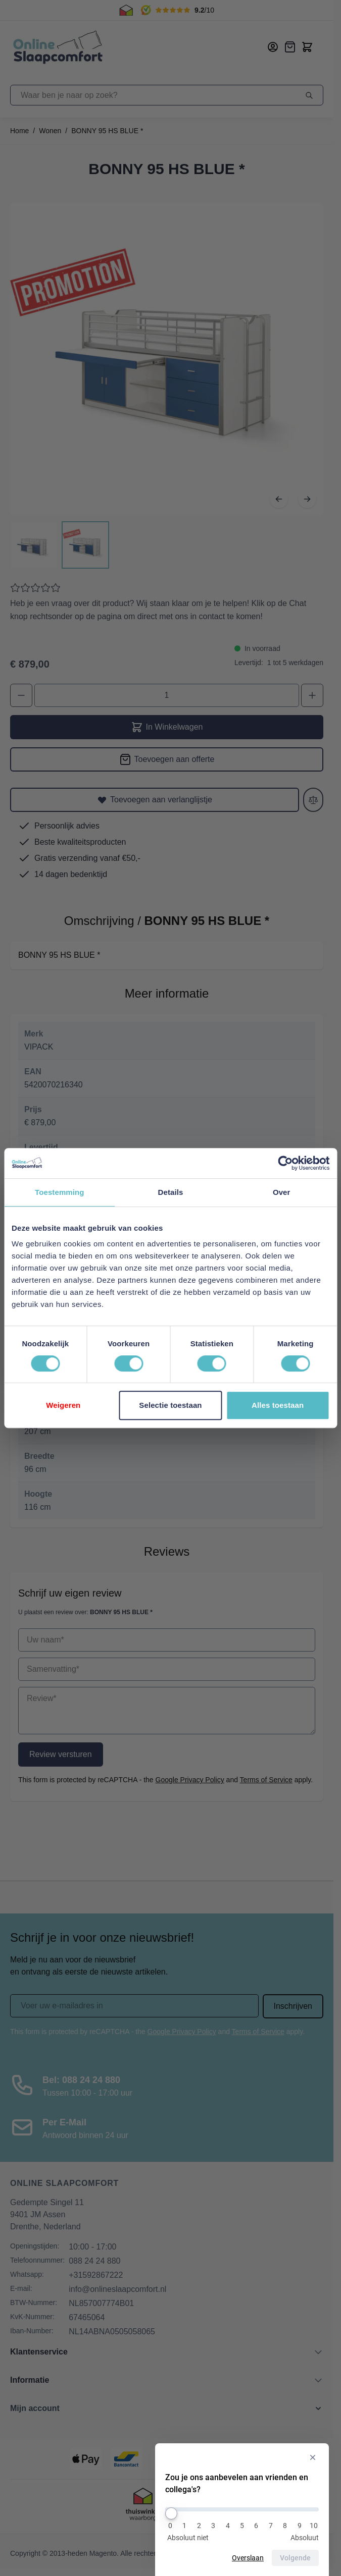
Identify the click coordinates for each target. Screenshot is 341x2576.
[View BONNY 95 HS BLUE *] (34, 545)
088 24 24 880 (94, 2261)
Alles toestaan (278, 1405)
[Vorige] (279, 499)
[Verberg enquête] (313, 2458)
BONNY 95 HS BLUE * (107, 131)
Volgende (296, 2558)
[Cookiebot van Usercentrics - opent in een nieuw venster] (285, 1163)
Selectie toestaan (170, 1405)
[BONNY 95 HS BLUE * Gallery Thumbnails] (59, 545)
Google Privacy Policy (190, 1780)
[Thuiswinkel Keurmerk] (143, 2506)
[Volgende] (307, 499)
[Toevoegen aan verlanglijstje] (154, 800)
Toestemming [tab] (59, 1192)
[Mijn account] (273, 47)
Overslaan (249, 2558)
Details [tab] (170, 1192)
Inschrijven (293, 2006)
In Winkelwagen (167, 727)
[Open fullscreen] (166, 358)
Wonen (50, 131)
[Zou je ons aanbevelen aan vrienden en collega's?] (242, 2509)
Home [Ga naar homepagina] (19, 131)
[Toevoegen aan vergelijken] (313, 800)
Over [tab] (281, 1192)
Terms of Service (266, 1780)
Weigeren (63, 1405)
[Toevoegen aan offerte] (166, 759)
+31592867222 (96, 2275)
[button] (166, 2408)
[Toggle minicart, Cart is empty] (307, 47)
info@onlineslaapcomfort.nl (117, 2289)
